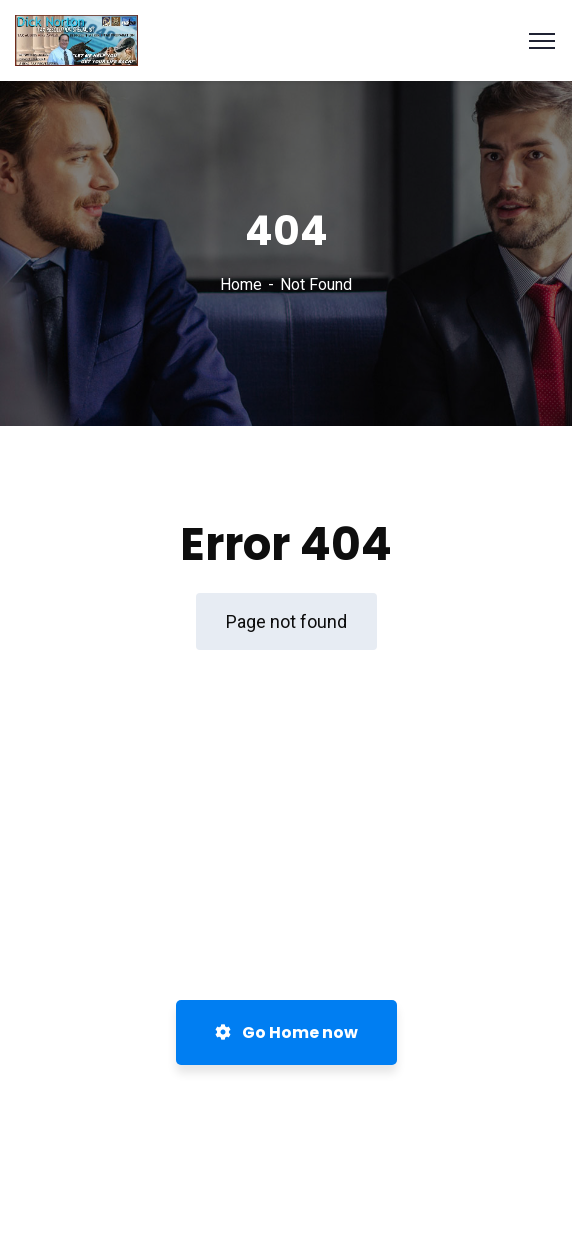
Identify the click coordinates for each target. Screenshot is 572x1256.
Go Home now (286, 1032)
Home (241, 284)
